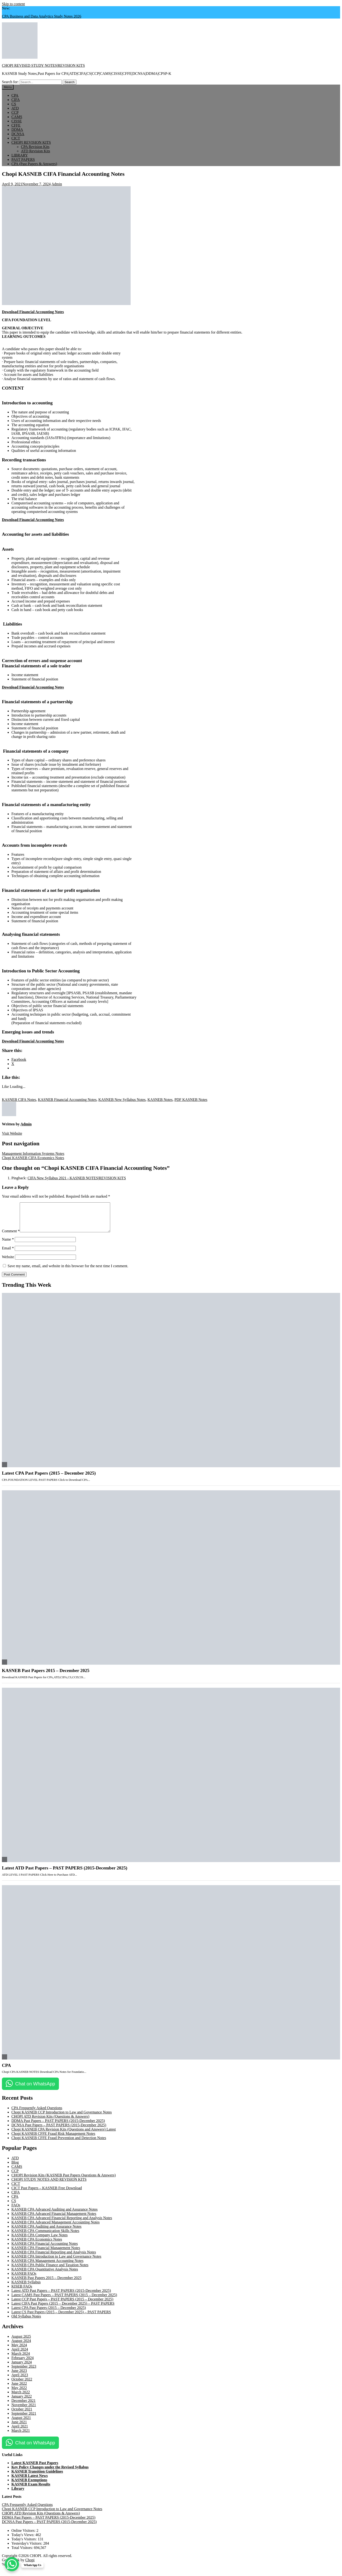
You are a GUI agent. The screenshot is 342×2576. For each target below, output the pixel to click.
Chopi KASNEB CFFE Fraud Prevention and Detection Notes (58, 2143)
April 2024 (19, 2355)
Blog (15, 2168)
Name (8, 1245)
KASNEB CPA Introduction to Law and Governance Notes (56, 2262)
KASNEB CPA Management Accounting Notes (47, 2266)
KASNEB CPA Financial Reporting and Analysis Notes (53, 2258)
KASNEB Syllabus (26, 2288)
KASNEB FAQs (23, 2279)
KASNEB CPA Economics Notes (36, 2245)
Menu (8, 87)
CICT (15, 138)
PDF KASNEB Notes (190, 1100)
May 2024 (19, 2351)
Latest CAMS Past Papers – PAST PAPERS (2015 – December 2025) (64, 2301)
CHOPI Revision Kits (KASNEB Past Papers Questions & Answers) (63, 2181)
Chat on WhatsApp (35, 2089)
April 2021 (19, 2432)
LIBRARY (19, 155)
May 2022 (19, 2393)
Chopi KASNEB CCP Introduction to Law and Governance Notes (61, 2118)
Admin (56, 184)
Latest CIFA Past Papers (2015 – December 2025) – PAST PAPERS (62, 2309)
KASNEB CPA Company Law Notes (39, 2241)
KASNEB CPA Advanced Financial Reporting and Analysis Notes (61, 2224)
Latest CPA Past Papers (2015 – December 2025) (49, 1478)
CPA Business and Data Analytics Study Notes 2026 (41, 16)
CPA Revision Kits (35, 147)
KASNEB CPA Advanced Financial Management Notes (53, 2219)
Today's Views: (23, 2540)
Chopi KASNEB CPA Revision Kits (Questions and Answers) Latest (63, 2135)
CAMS (16, 117)
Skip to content (13, 4)
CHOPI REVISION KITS (31, 142)
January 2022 (21, 2402)
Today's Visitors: (24, 2545)
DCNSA (17, 134)
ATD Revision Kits (35, 151)
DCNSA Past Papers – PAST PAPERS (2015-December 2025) (58, 2131)
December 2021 (23, 2406)
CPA (15, 95)
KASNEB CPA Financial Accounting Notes (44, 2249)
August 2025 (21, 2342)
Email (8, 1254)
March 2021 (20, 2436)
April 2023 (19, 2381)
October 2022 (21, 2385)
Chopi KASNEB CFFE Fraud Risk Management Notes (53, 2139)
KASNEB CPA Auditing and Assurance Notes (46, 2232)
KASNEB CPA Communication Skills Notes (45, 2236)
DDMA (17, 130)
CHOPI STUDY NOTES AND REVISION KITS (48, 2185)
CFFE (15, 125)
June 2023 (19, 2376)
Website (8, 1263)
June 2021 (19, 2428)
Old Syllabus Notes (26, 2322)
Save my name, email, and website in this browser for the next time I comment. (68, 1272)
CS (13, 104)
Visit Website (12, 1133)
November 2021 (23, 2411)
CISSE (16, 121)
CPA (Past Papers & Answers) (34, 164)
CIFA (15, 100)
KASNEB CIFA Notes (19, 1100)
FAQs (15, 2211)
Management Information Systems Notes (33, 1154)
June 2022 (19, 2389)
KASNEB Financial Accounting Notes (67, 1100)
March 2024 (20, 2359)
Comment (11, 1237)
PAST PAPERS (23, 160)
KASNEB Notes (159, 1100)
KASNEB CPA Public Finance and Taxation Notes (49, 2271)
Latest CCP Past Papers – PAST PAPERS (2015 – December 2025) (62, 2305)
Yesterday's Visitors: (27, 2549)
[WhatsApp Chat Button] (12, 2564)
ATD (15, 108)
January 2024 (21, 2368)
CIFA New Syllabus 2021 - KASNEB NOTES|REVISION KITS (77, 1178)
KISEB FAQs (21, 2292)
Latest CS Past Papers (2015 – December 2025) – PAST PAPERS (61, 2318)
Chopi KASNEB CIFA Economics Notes (33, 1158)
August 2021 (21, 2423)
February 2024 (22, 2363)
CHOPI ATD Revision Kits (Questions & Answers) (50, 2122)
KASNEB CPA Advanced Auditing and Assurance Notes (54, 2215)
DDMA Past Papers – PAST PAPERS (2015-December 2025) (58, 2126)
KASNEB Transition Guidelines (37, 2477)
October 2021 (21, 2415)
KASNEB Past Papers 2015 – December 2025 (45, 1676)
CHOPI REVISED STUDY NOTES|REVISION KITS (43, 65)
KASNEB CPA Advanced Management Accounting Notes (55, 2228)
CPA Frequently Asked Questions (36, 2114)
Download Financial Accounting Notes (33, 520)
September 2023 (23, 2372)
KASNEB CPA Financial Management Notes (45, 2253)
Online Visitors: (23, 2536)
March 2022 (20, 2398)
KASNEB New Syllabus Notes (122, 1100)
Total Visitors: (22, 2553)
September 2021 (23, 2419)
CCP (15, 112)
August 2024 (21, 2346)
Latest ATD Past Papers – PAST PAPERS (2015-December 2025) (64, 1873)
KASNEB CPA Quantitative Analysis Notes (44, 2275)
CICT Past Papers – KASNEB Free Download (46, 2194)
